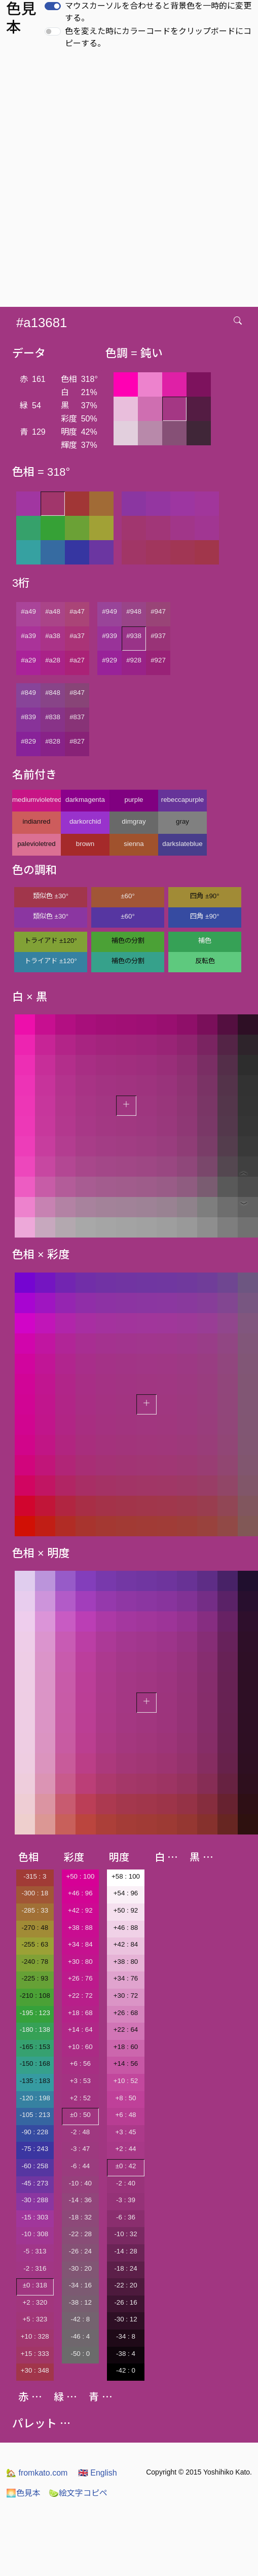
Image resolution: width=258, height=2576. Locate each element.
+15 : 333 (35, 2353)
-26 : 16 (125, 2302)
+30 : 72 (126, 1995)
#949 (109, 611)
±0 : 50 (80, 2115)
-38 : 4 (125, 2353)
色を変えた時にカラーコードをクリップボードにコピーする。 (158, 37)
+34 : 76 (126, 1978)
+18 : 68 (80, 2013)
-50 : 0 (80, 2353)
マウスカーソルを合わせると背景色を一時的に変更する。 (158, 12)
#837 (77, 717)
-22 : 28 (80, 2234)
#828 (52, 741)
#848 (52, 692)
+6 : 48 (125, 2115)
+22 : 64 (126, 2029)
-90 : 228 (34, 2132)
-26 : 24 (80, 2251)
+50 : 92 (126, 1910)
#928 (133, 660)
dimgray (133, 821)
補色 (204, 940)
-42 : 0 (125, 2370)
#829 (28, 741)
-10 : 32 (125, 2234)
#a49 (28, 611)
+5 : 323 (35, 2319)
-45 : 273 (34, 2183)
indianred (37, 821)
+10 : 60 (80, 2047)
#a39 (28, 636)
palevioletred (36, 844)
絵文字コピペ (78, 2493)
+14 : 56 (126, 2063)
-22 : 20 (125, 2285)
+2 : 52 (80, 2098)
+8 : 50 (125, 2098)
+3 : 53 (80, 2081)
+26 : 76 (80, 1978)
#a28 (52, 660)
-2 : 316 (34, 2268)
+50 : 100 (80, 1876)
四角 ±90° (204, 896)
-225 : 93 (34, 1978)
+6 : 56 (80, 2063)
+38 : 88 (80, 1927)
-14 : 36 (80, 2200)
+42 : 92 (80, 1910)
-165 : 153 (35, 2047)
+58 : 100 (126, 1876)
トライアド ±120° (50, 940)
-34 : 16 (80, 2285)
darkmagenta (85, 799)
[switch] (53, 6)
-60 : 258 (34, 2166)
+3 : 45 (125, 2132)
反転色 (205, 961)
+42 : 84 (126, 1944)
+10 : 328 (35, 2336)
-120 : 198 (35, 2098)
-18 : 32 (80, 2217)
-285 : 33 (34, 1910)
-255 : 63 (34, 1944)
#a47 (77, 611)
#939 (109, 636)
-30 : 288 (34, 2200)
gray (182, 821)
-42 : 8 (80, 2319)
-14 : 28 (125, 2251)
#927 (158, 660)
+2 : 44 (125, 2148)
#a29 (28, 660)
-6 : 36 (125, 2217)
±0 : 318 (35, 2285)
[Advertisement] (121, 181)
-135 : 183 (35, 2081)
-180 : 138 (35, 2029)
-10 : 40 (80, 2183)
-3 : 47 (80, 2148)
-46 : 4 (80, 2336)
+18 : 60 (126, 2047)
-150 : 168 (35, 2063)
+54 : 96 (126, 1893)
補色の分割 (128, 940)
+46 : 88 (126, 1927)
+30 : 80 (80, 1961)
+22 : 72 (80, 1995)
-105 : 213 (35, 2115)
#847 (77, 692)
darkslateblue (182, 844)
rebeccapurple (182, 799)
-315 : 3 (34, 1876)
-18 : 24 (125, 2268)
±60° (127, 896)
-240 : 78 (34, 1961)
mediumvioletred (36, 799)
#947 (158, 611)
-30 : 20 (80, 2268)
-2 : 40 (125, 2183)
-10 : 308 (34, 2234)
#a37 (77, 636)
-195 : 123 (35, 2013)
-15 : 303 (34, 2217)
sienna (133, 844)
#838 (52, 717)
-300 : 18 (34, 1893)
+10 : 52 (126, 2081)
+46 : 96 (80, 1893)
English (97, 2472)
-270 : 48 (34, 1927)
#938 (133, 636)
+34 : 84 (80, 1944)
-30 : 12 (125, 2319)
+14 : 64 (80, 2029)
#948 (133, 611)
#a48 (52, 611)
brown (85, 844)
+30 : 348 (35, 2370)
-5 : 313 (34, 2251)
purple (133, 799)
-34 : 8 (125, 2336)
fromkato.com (36, 2472)
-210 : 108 (35, 1995)
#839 (28, 717)
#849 (28, 692)
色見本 (23, 2493)
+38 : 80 (126, 1961)
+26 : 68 (126, 2013)
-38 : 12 (80, 2302)
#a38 (52, 636)
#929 (109, 660)
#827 (77, 741)
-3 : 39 (125, 2200)
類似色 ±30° (50, 896)
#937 (158, 636)
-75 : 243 (34, 2148)
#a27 (77, 660)
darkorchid (85, 821)
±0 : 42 (126, 2166)
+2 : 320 (35, 2302)
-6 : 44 (80, 2166)
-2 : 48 (80, 2132)
